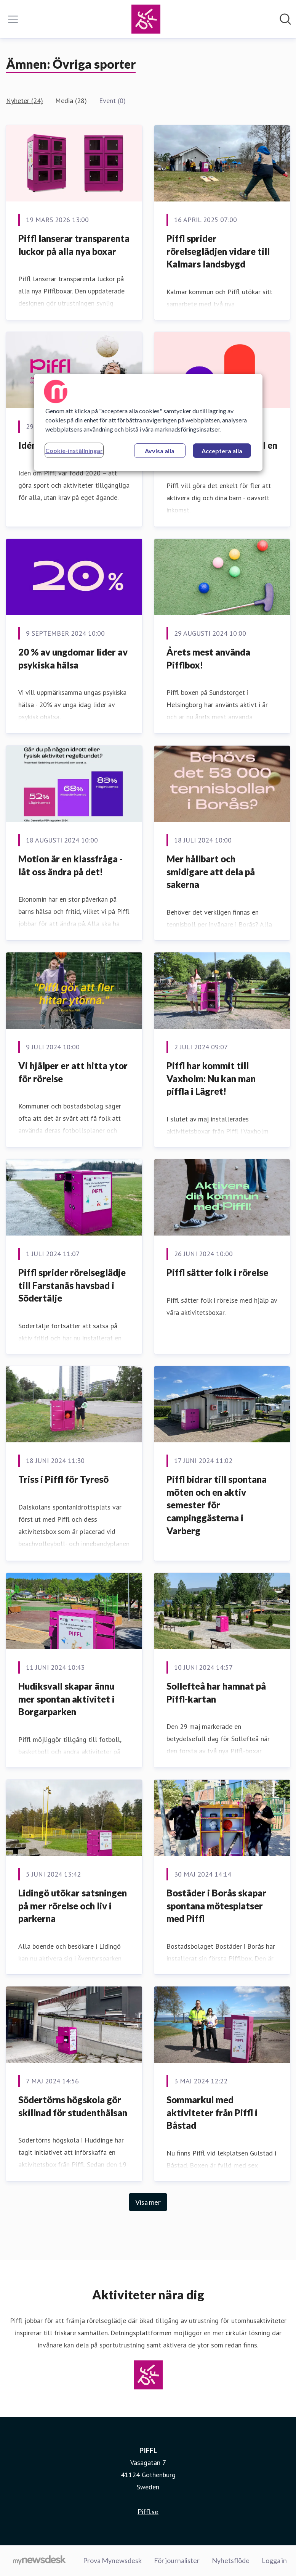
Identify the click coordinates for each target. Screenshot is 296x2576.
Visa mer (148, 2202)
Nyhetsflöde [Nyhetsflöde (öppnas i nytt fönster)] (231, 2560)
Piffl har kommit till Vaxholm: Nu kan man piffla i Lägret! (211, 1078)
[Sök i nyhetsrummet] (285, 19)
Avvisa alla (159, 450)
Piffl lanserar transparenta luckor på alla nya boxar (74, 245)
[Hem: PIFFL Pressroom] (145, 19)
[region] (148, 422)
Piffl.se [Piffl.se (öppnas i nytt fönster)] (148, 2511)
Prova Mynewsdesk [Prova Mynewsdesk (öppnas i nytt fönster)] (112, 2560)
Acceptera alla (222, 450)
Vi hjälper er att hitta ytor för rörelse (73, 1072)
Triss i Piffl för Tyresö (63, 1479)
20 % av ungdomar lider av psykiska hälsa (73, 658)
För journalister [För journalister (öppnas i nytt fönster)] (177, 2560)
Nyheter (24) (24, 100)
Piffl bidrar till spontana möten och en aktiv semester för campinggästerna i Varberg (216, 1505)
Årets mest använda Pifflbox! (208, 658)
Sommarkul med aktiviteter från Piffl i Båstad (212, 2112)
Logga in (274, 2560)
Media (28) (71, 100)
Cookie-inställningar (74, 450)
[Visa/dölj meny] (13, 19)
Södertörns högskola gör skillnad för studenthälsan (72, 2106)
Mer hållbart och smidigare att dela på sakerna (210, 871)
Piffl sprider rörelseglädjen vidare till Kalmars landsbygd (218, 251)
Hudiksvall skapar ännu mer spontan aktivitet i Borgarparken (66, 1698)
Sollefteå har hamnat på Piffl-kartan (216, 1692)
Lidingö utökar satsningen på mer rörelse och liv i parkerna (72, 1905)
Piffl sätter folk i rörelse (217, 1272)
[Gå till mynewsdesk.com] (39, 2561)
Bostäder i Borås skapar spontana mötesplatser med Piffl (216, 1905)
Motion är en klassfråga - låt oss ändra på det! (70, 865)
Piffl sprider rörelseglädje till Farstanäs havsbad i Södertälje (72, 1285)
